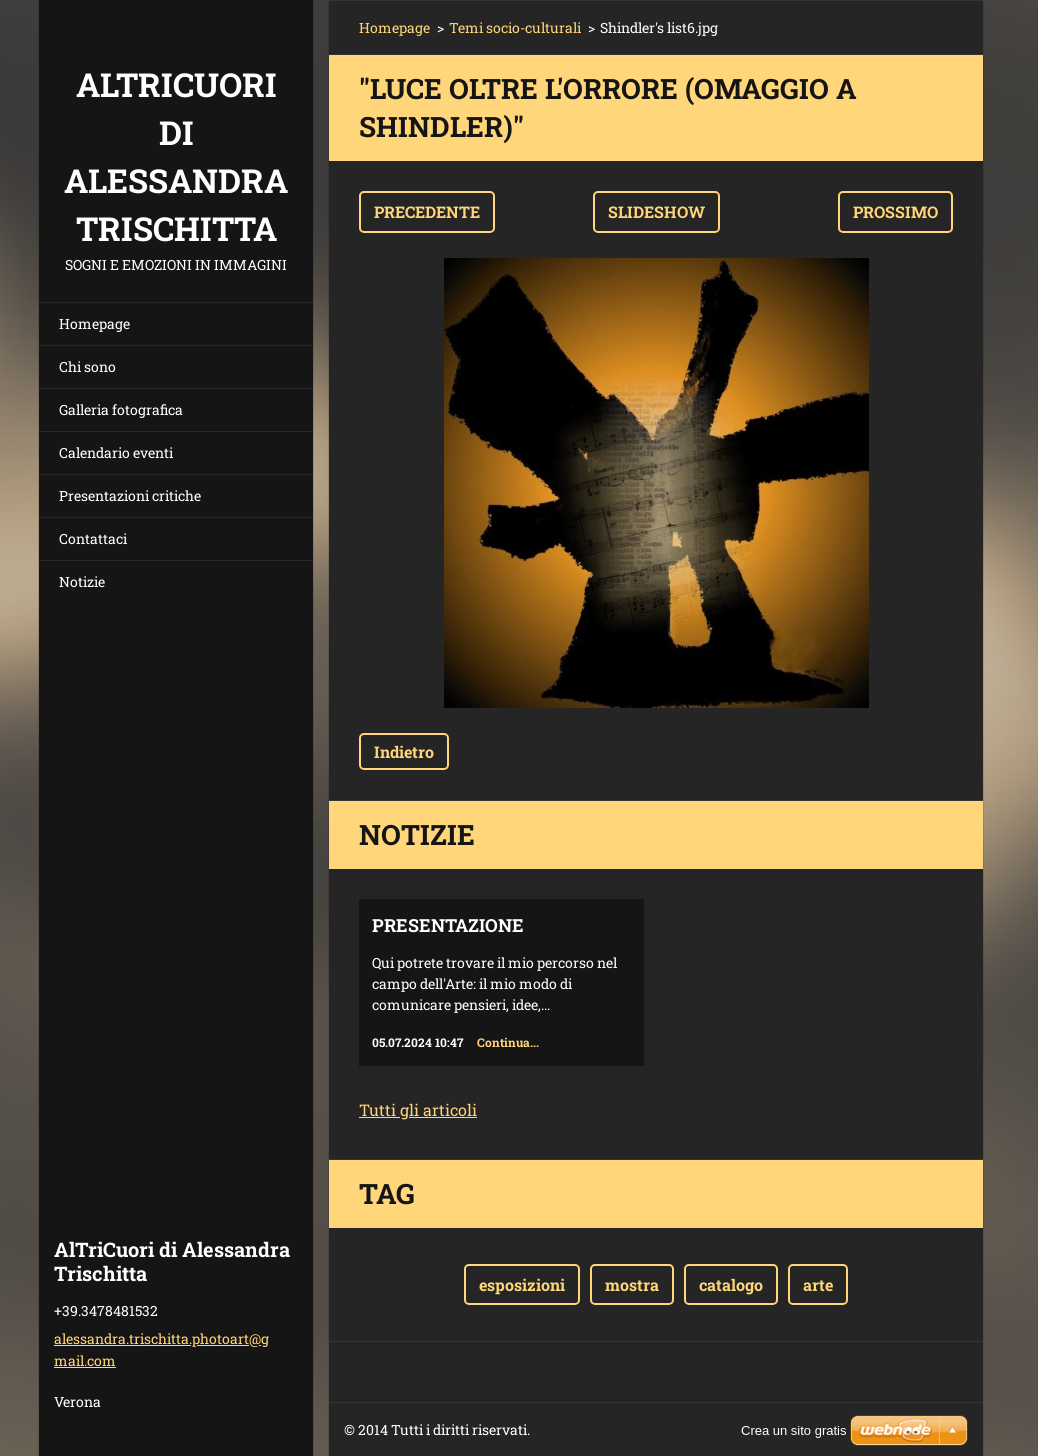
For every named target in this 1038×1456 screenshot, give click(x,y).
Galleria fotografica (121, 409)
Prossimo (895, 211)
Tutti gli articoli (418, 1109)
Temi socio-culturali (515, 27)
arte (818, 1284)
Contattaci (93, 538)
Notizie (82, 581)
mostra (632, 1284)
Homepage (94, 323)
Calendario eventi (116, 452)
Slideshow (656, 211)
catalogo (731, 1284)
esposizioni (522, 1284)
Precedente (427, 211)
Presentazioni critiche (130, 495)
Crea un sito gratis (794, 1430)
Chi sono (87, 366)
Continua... (508, 1042)
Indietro (404, 751)
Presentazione (448, 925)
